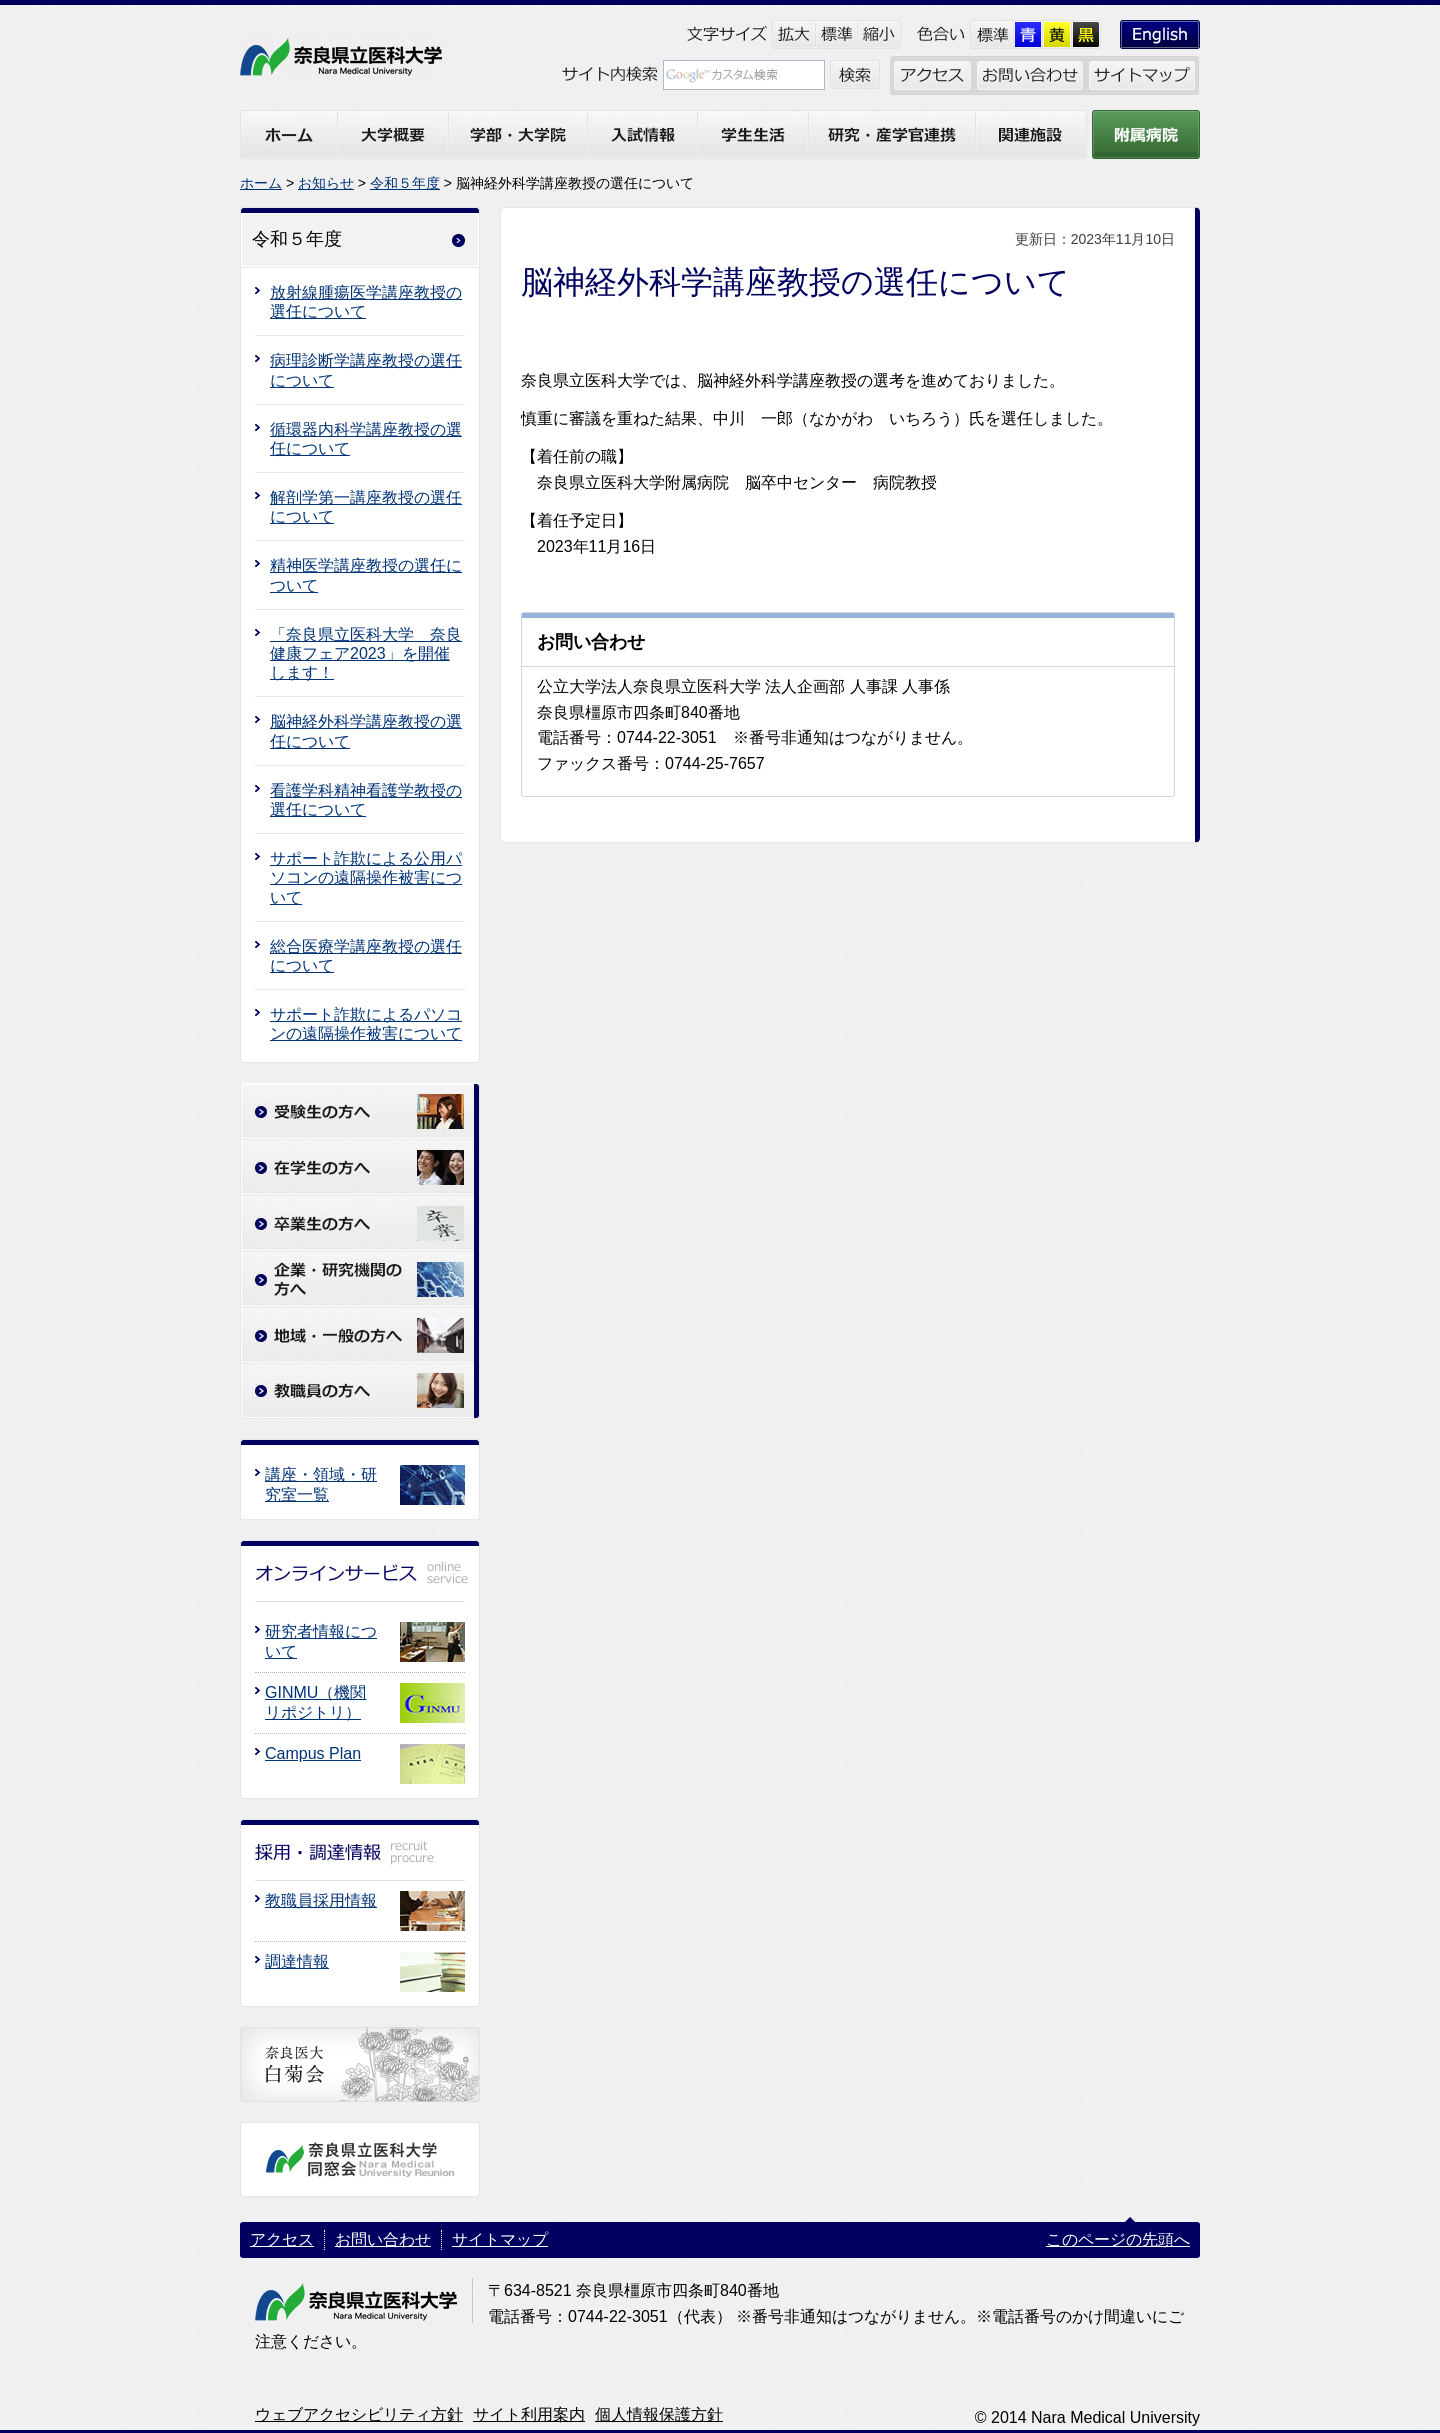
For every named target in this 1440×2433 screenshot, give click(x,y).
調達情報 (297, 1961)
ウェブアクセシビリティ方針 (359, 2414)
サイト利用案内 (529, 2414)
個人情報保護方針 (659, 2414)
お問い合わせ (383, 2239)
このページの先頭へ (1118, 2239)
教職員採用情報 (321, 1900)
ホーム (261, 183)
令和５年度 (405, 183)
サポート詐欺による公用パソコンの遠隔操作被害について (366, 877)
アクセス (282, 2239)
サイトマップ (500, 2239)
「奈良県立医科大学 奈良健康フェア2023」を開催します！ (366, 653)
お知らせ (326, 183)
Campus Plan (313, 1753)
